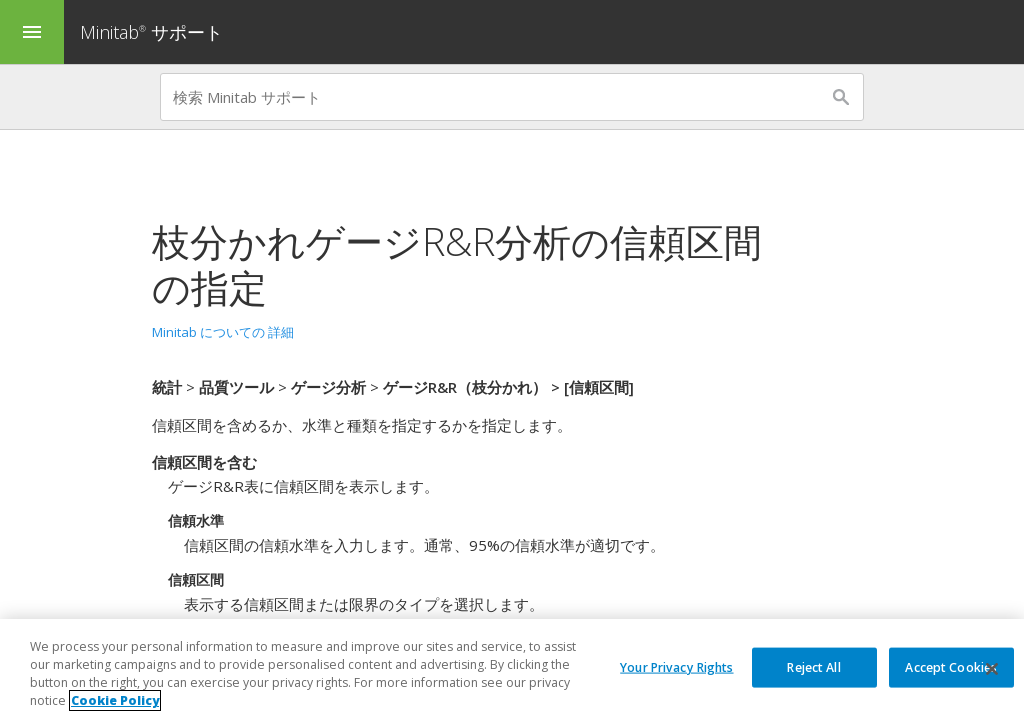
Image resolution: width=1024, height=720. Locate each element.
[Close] (992, 670)
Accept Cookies (951, 666)
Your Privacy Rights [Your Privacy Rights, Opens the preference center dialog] (676, 666)
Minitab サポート (151, 32)
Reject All (813, 666)
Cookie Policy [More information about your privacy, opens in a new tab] (115, 701)
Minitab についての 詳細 (223, 332)
